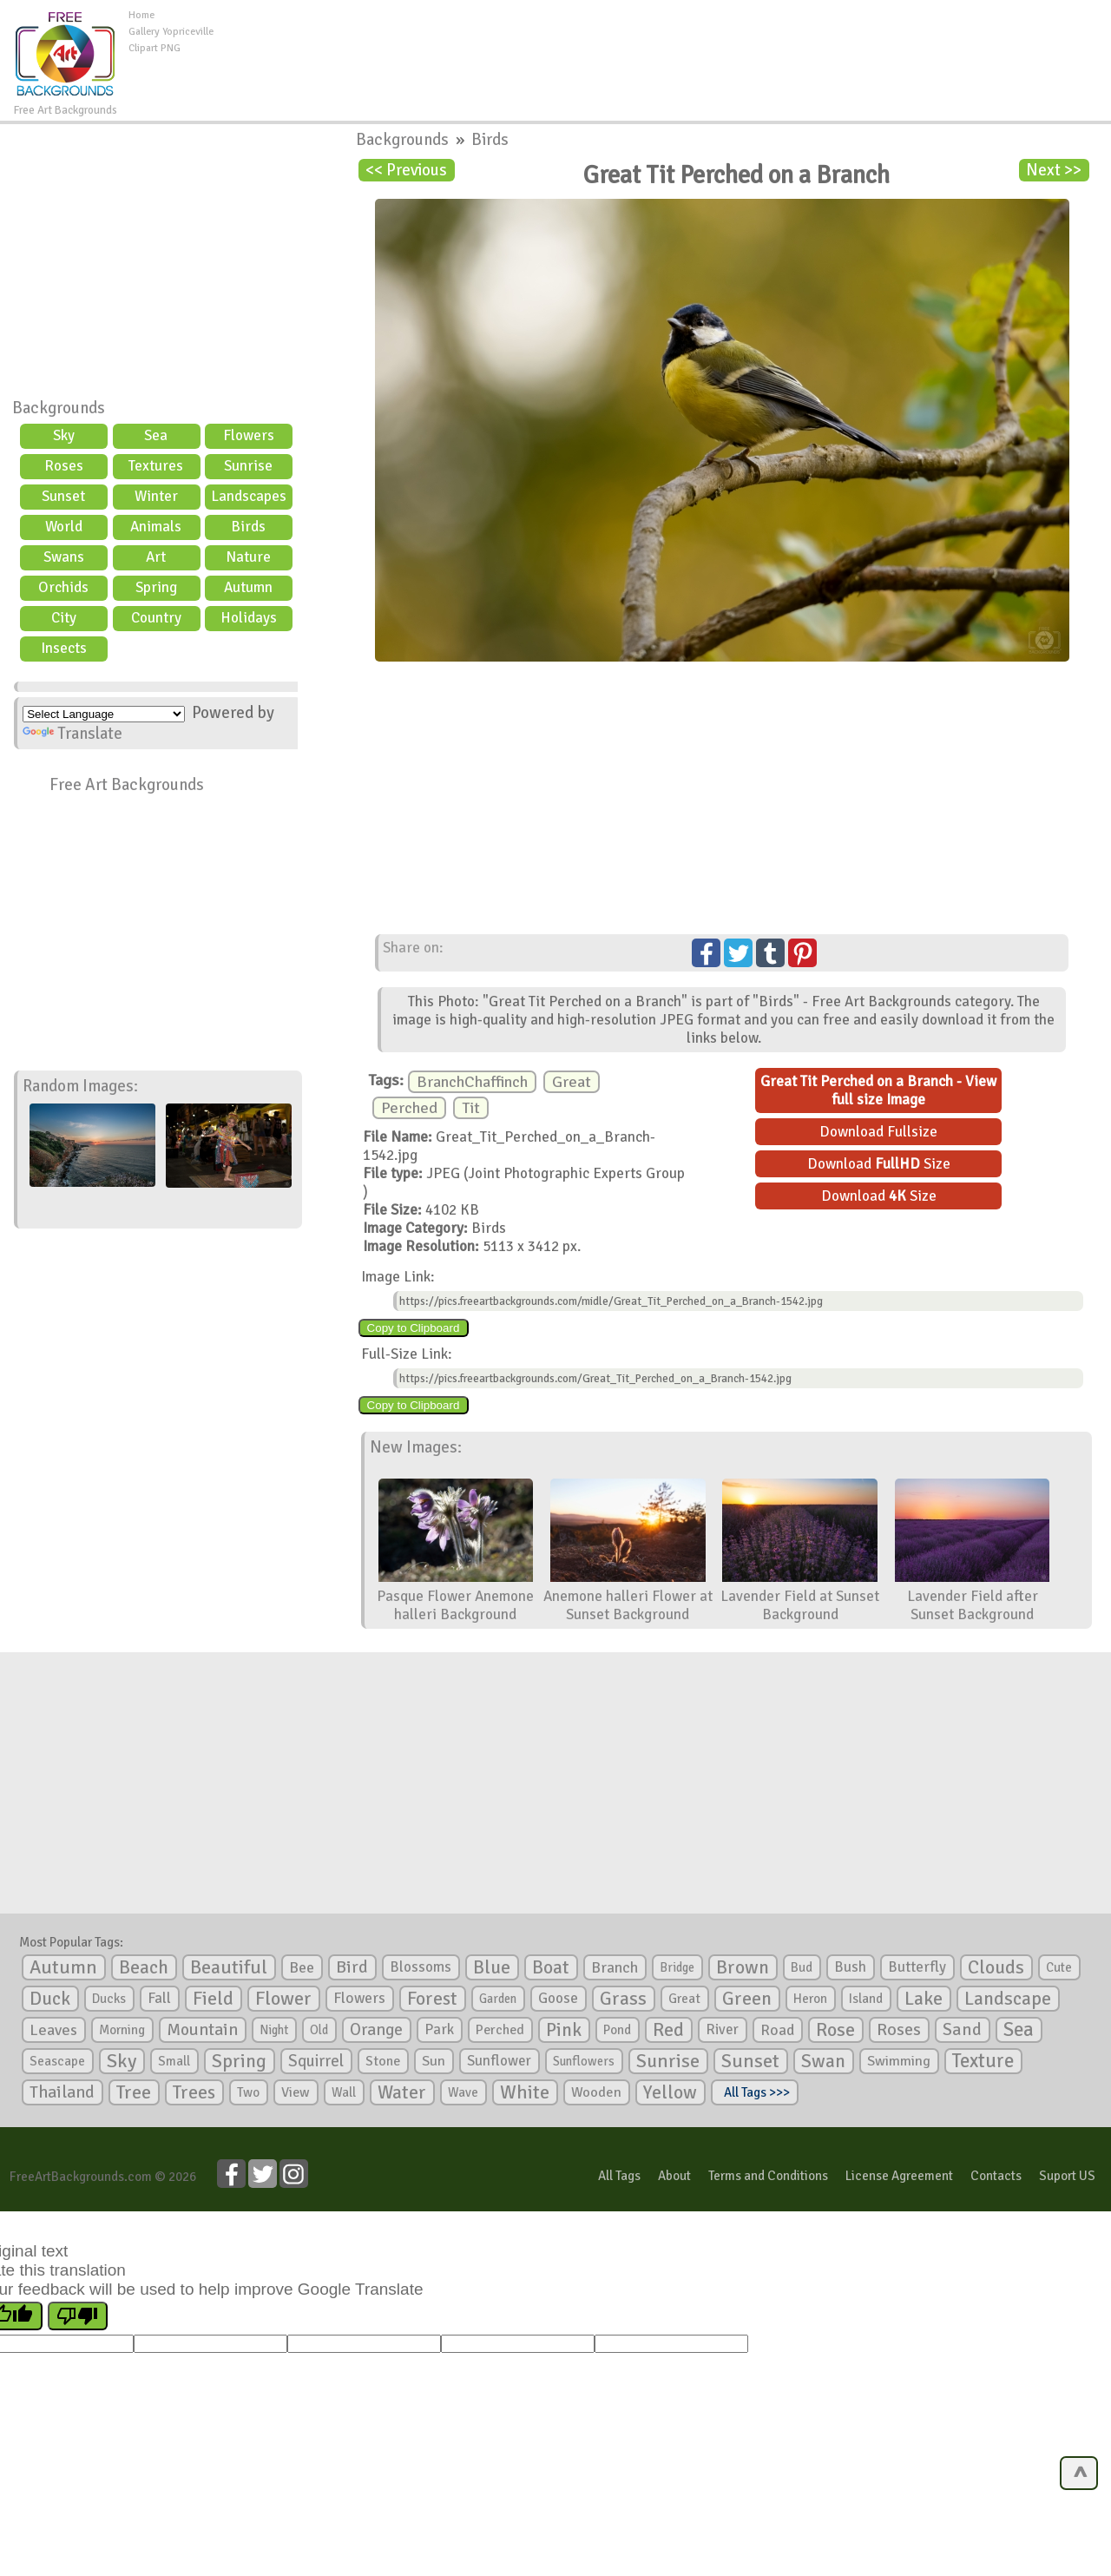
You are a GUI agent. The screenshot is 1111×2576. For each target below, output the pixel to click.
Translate (72, 733)
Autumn (248, 587)
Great (571, 1081)
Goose (558, 1998)
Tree (133, 2092)
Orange (376, 2029)
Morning (122, 2030)
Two (248, 2092)
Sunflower (499, 2061)
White (524, 2092)
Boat (550, 1967)
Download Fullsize (878, 1132)
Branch (614, 1967)
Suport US (1067, 2176)
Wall (344, 2092)
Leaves (53, 2029)
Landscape (1007, 1998)
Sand (962, 2029)
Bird (352, 1967)
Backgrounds (58, 408)
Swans (63, 557)
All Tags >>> (754, 2092)
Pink (564, 2029)
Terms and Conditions (768, 2176)
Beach (143, 1967)
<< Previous (406, 170)
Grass (623, 1998)
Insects (64, 648)
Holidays (248, 618)
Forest (432, 1998)
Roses (63, 466)
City (63, 618)
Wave (463, 2092)
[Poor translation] (78, 2316)
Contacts (996, 2176)
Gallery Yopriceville (171, 31)
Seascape (57, 2061)
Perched (409, 1107)
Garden (497, 1998)
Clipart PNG (154, 48)
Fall (159, 1998)
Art (156, 557)
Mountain (202, 2029)
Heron (810, 1998)
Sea (156, 435)
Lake (923, 1998)
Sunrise (248, 466)
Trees (194, 2092)
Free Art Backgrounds (126, 784)
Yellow (670, 2092)
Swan (823, 2061)
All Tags (619, 2176)
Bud (801, 1967)
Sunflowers (584, 2061)
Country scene (156, 620)
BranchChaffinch (472, 1081)
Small (174, 2061)
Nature (248, 557)
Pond (617, 2030)
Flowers (248, 435)
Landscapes (248, 496)
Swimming (898, 2061)
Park (439, 2029)
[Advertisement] (662, 47)
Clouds (996, 1967)
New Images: (416, 1447)
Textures (155, 466)
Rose (835, 2029)
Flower (283, 1998)
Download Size (878, 1164)
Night (274, 2030)
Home (141, 15)
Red (668, 2029)
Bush (850, 1967)
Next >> (1053, 170)
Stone (382, 2061)
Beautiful (228, 1967)
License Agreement (899, 2176)
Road (777, 2029)
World (63, 526)
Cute (1059, 1967)
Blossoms (420, 1967)
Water (402, 2092)
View (295, 2092)
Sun (433, 2061)
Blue (491, 1967)
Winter (156, 496)
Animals (155, 526)
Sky (64, 435)
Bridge (677, 1967)
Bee (301, 1967)
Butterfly (917, 1967)
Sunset (63, 496)
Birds (248, 526)
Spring (156, 587)
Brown (742, 1967)
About (674, 2176)
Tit (471, 1107)
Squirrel (316, 2061)
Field (213, 1998)
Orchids (63, 587)
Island (866, 1998)
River (722, 2029)
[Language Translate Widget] (104, 714)
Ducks (109, 1998)
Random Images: (80, 1086)
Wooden (596, 2092)
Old (319, 2030)
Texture (983, 2061)
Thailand (62, 2092)
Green (747, 1998)
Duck (50, 1998)
